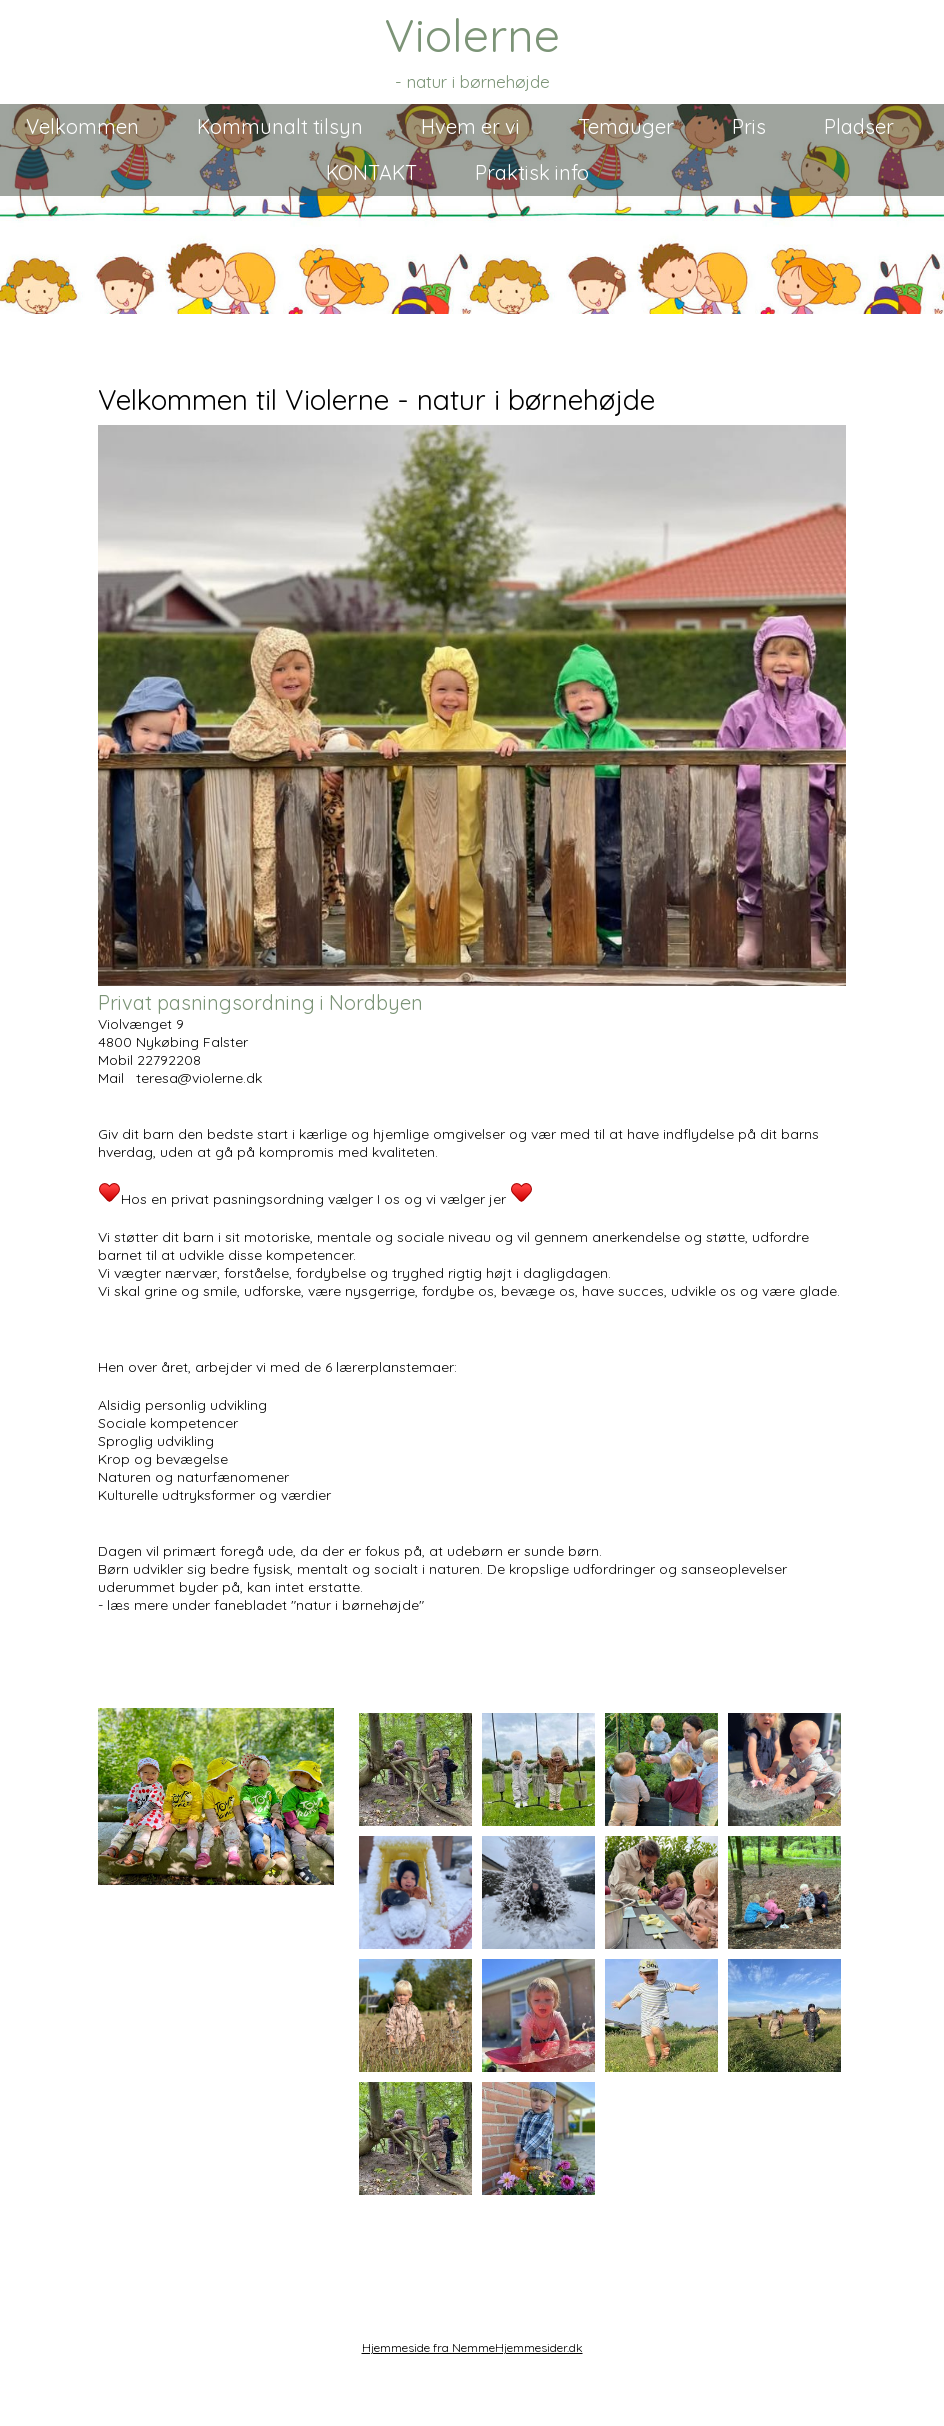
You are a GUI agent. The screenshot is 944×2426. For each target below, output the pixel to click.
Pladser (859, 126)
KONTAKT (371, 172)
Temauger (626, 126)
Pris (749, 126)
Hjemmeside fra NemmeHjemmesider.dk (472, 2347)
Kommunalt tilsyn (280, 126)
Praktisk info (532, 172)
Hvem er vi (470, 126)
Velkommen (82, 126)
